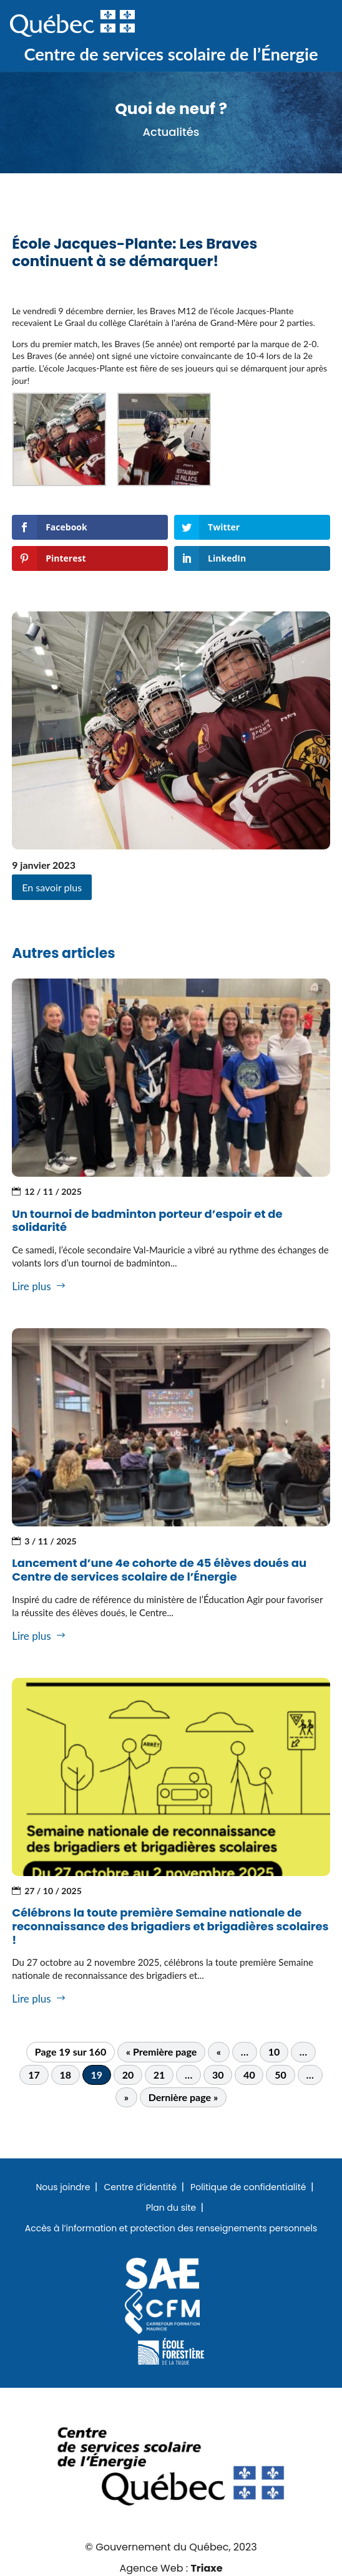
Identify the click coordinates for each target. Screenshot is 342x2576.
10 (274, 2051)
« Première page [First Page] (161, 2051)
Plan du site (171, 2208)
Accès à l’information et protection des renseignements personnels (171, 2228)
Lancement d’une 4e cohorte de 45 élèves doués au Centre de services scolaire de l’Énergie (159, 1569)
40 (249, 2074)
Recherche (272, 24)
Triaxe (206, 2568)
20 (128, 2074)
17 (34, 2074)
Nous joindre (63, 2187)
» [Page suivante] (126, 2097)
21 (159, 2074)
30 (218, 2074)
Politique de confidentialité (248, 2187)
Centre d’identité (140, 2187)
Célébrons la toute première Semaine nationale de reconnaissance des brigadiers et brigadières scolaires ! (170, 1926)
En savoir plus (52, 887)
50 (280, 2074)
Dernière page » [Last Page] (183, 2097)
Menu (312, 24)
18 (65, 2074)
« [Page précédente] (219, 2051)
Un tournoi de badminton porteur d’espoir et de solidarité (147, 1220)
